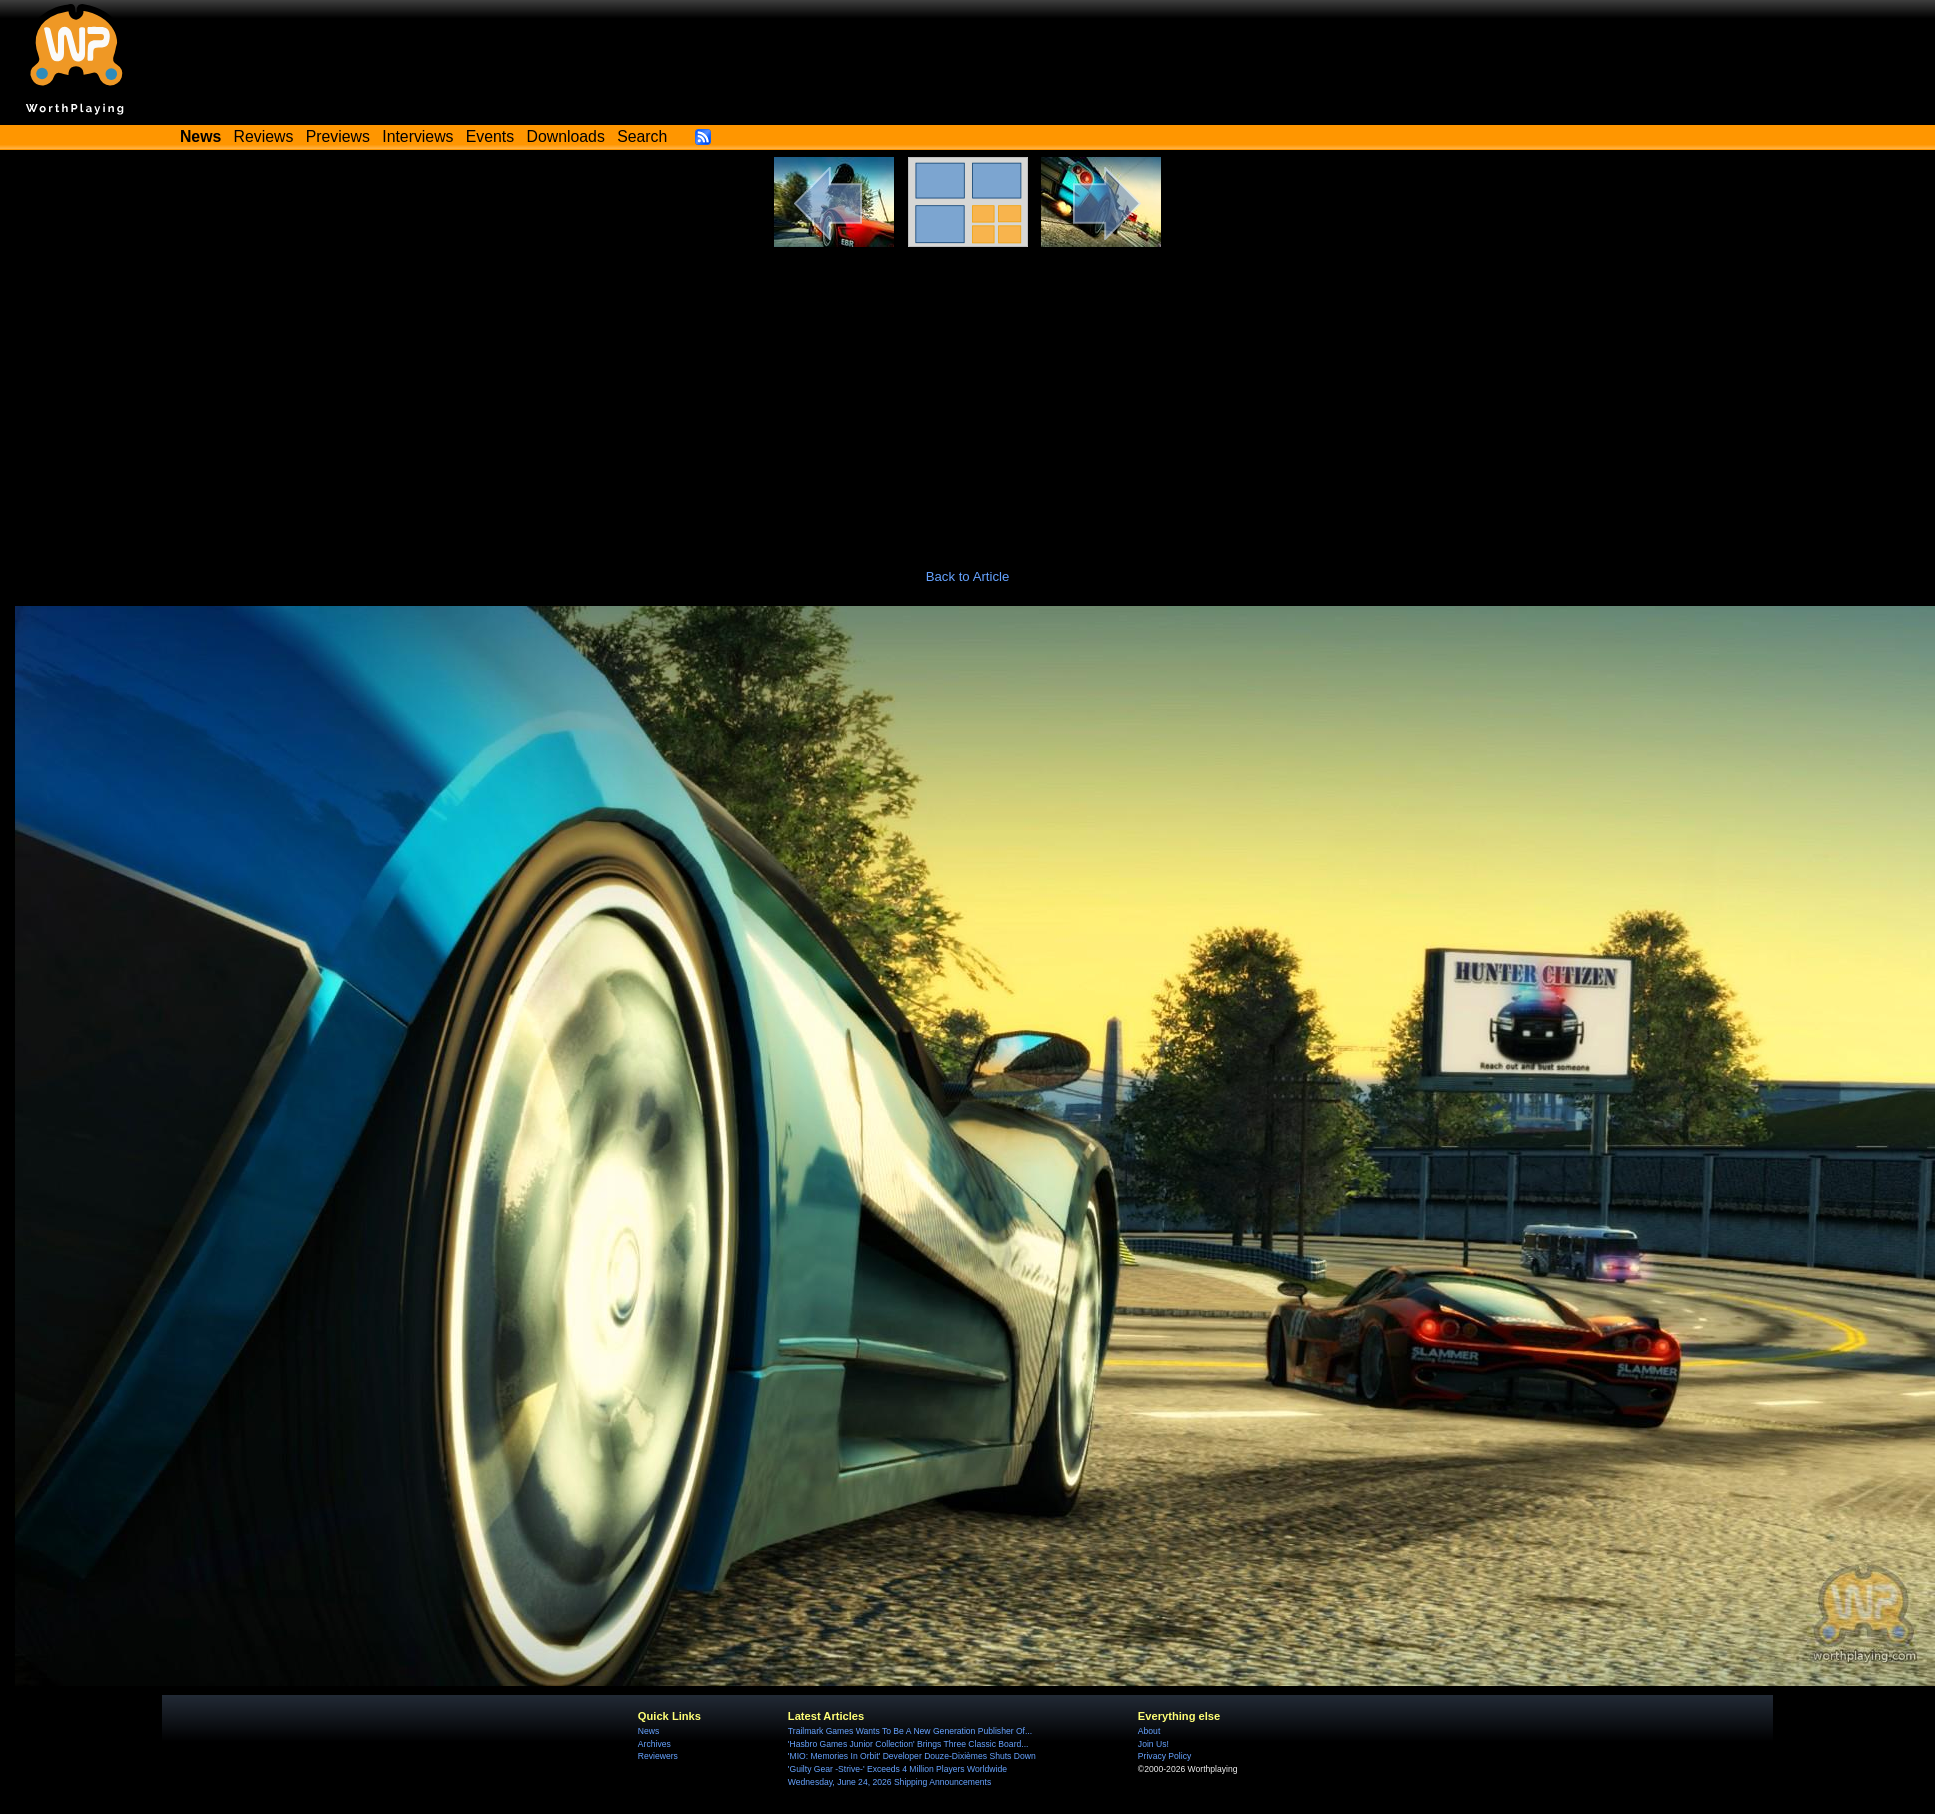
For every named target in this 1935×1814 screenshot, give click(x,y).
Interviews (417, 136)
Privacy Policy (1164, 1756)
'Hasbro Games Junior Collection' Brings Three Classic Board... (908, 1744)
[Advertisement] (968, 397)
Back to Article (968, 576)
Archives (654, 1744)
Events (490, 136)
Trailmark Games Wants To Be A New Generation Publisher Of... (910, 1731)
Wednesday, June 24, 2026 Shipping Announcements (889, 1782)
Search (642, 136)
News (648, 1731)
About (1149, 1731)
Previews (338, 136)
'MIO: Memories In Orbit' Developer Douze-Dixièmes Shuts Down (912, 1756)
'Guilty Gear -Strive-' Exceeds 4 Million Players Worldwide (897, 1769)
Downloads (566, 136)
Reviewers (658, 1756)
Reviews (264, 136)
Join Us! (1153, 1744)
